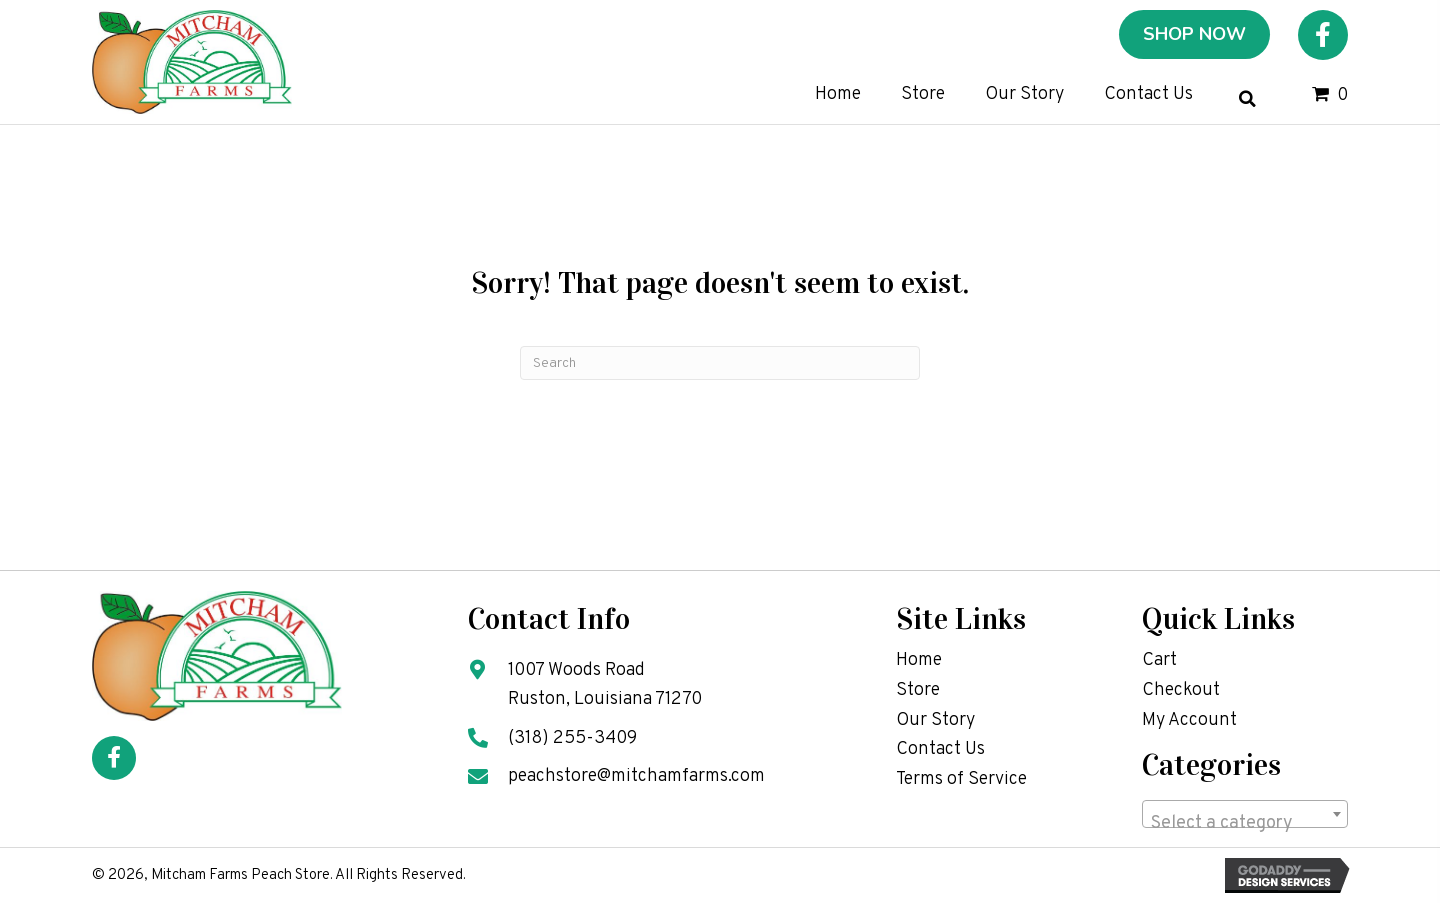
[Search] (720, 363)
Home (919, 660)
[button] (1323, 35)
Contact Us (940, 749)
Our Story (935, 720)
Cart (1159, 660)
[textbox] (1245, 824)
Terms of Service (961, 779)
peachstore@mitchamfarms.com (636, 776)
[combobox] (1245, 814)
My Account (1189, 720)
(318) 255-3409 (572, 738)
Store (918, 690)
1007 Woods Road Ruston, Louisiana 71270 (605, 685)
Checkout (1181, 690)
